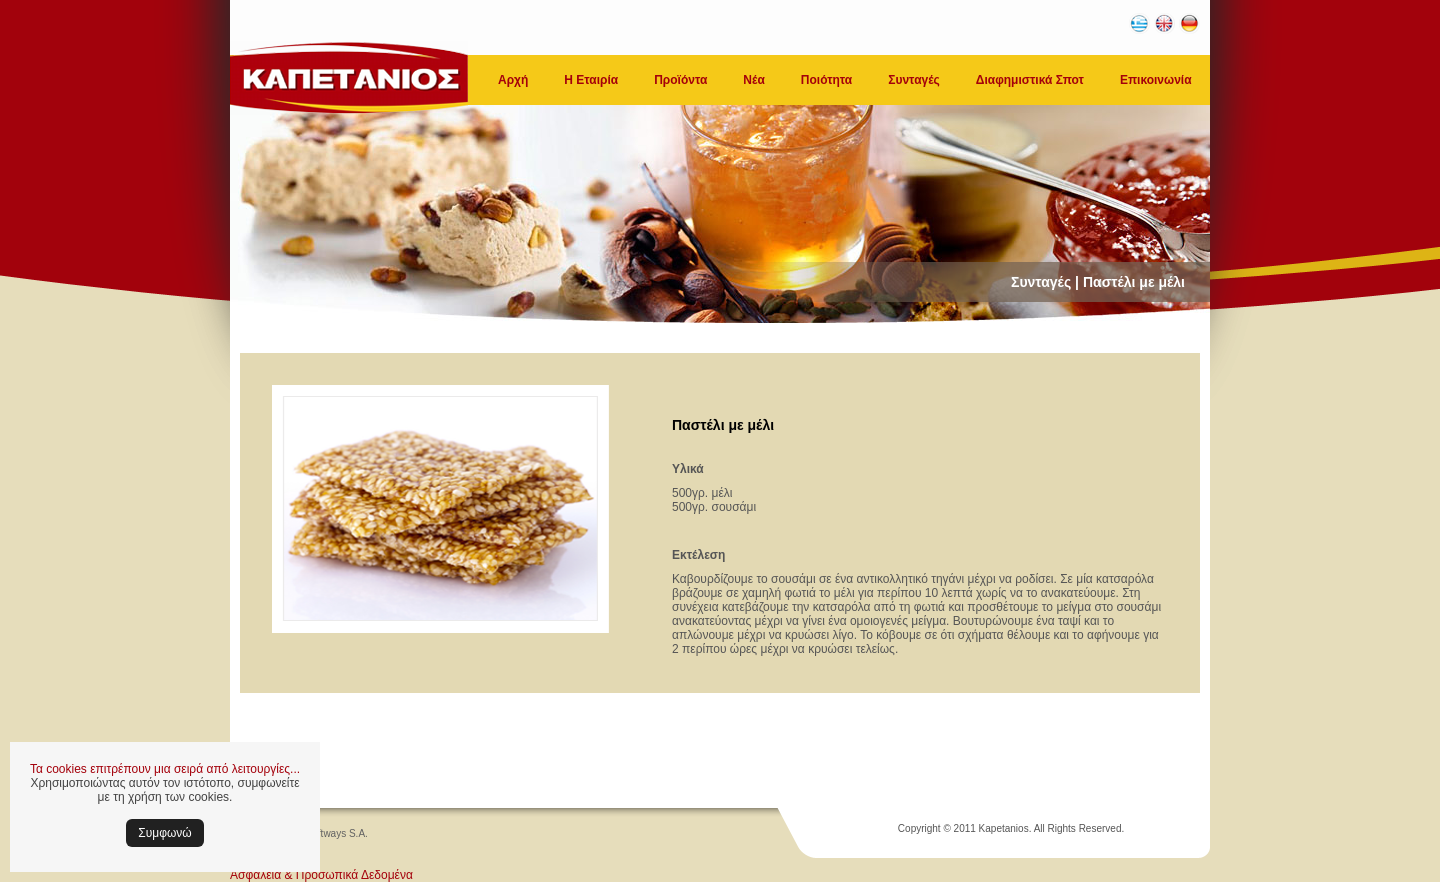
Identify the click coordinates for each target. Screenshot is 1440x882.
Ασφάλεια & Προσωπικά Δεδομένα (321, 875)
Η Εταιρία (591, 80)
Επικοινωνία (1156, 80)
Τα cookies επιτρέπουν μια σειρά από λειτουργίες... (165, 769)
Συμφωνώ (164, 833)
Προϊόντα (680, 80)
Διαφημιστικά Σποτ (1030, 80)
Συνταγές (914, 80)
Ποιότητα (826, 80)
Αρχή (513, 80)
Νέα (753, 80)
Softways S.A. (337, 833)
